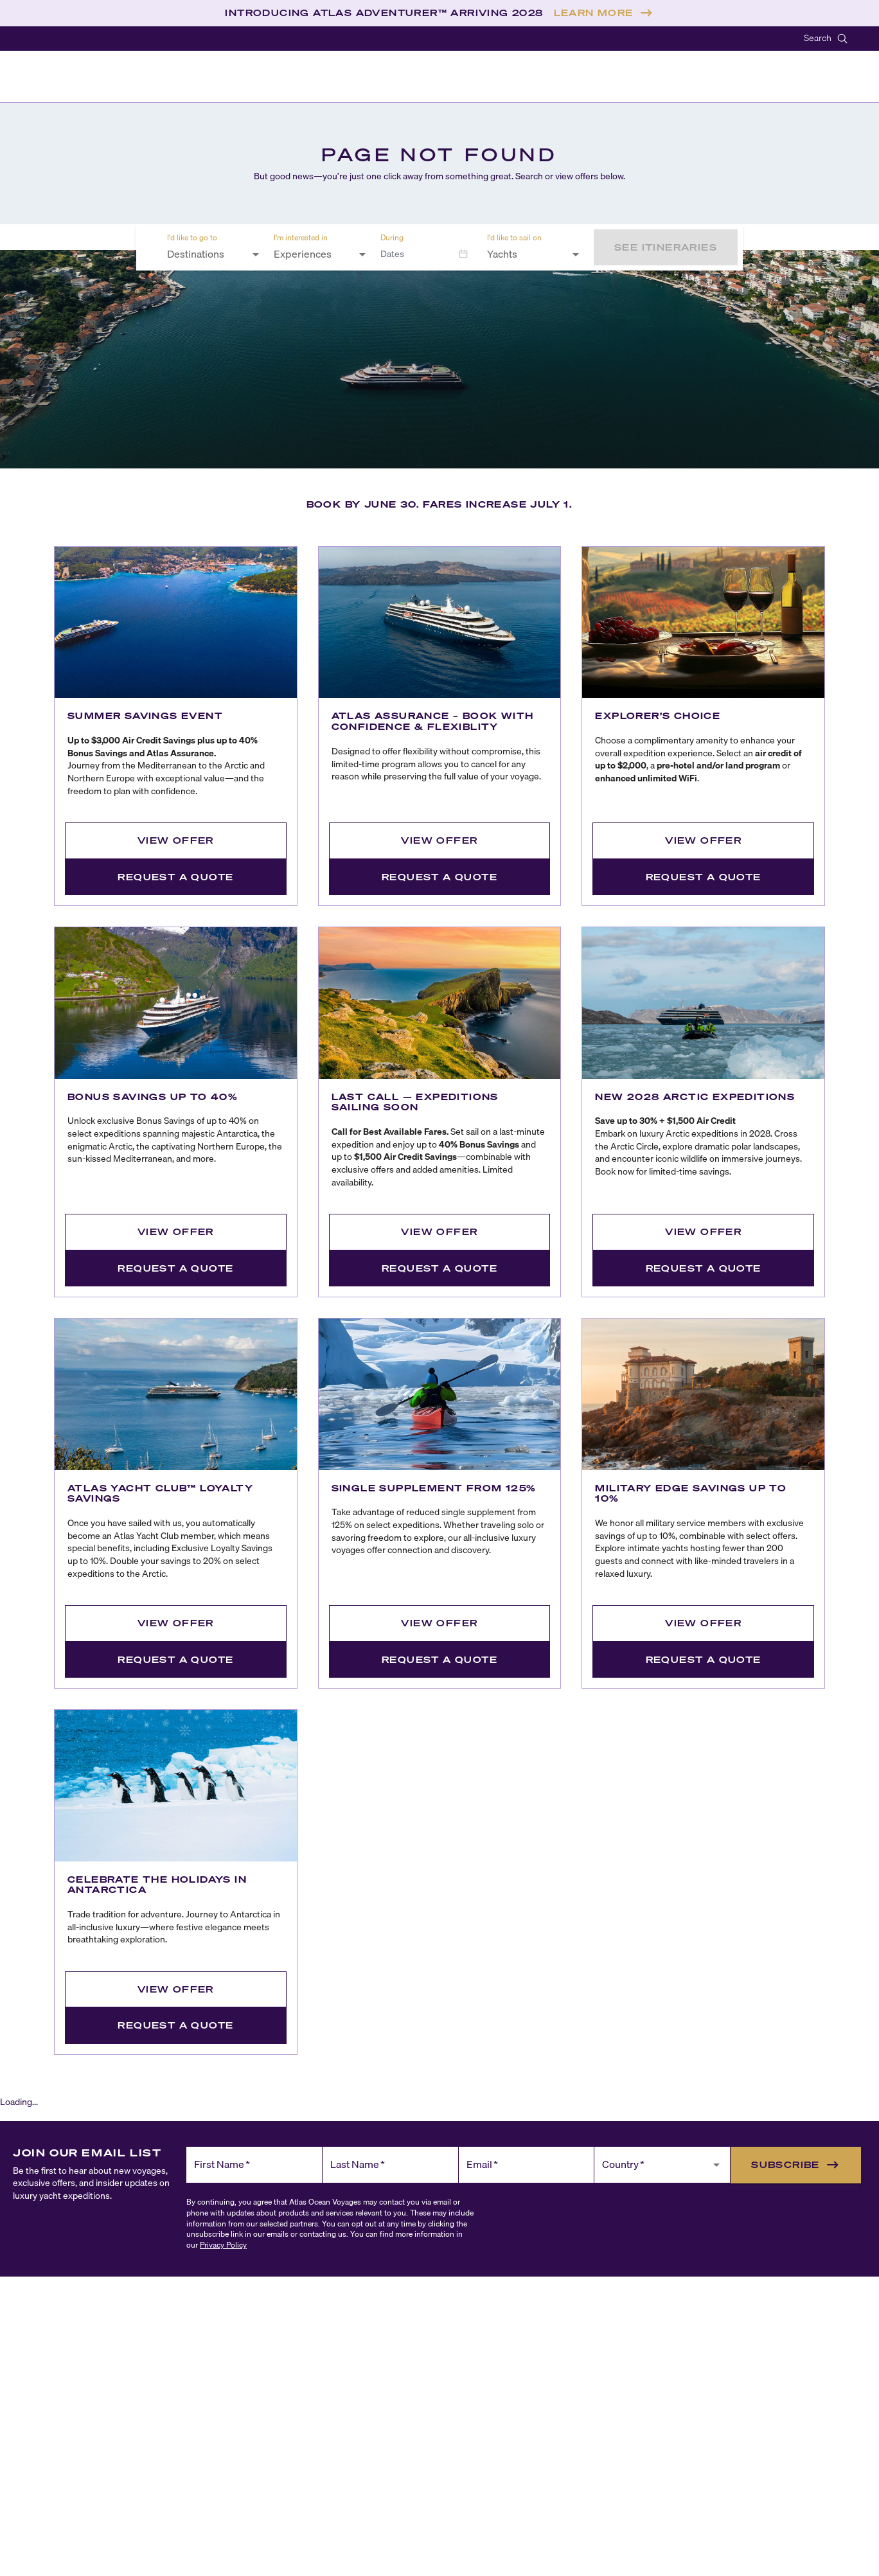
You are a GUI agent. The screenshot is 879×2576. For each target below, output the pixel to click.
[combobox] (205, 254)
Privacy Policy (223, 2245)
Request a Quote (175, 877)
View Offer (176, 840)
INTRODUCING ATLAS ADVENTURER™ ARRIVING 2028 (384, 12)
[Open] (256, 254)
